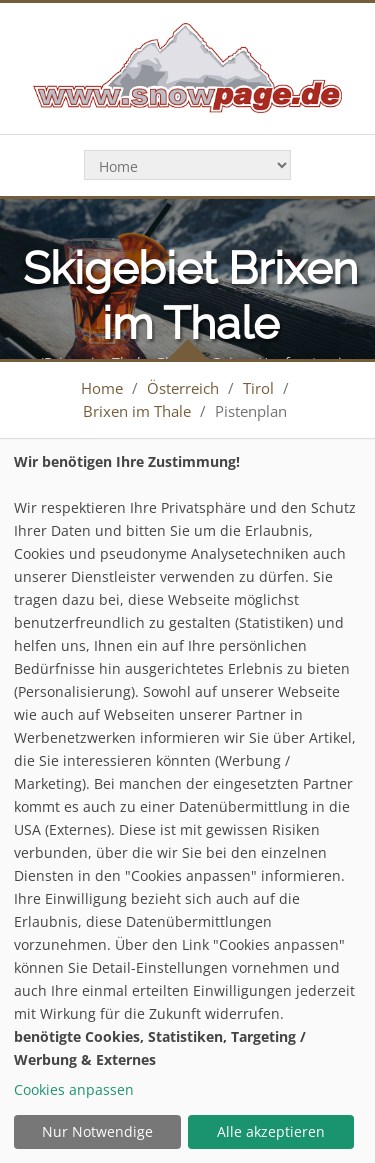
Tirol (258, 388)
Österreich (183, 388)
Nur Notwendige (97, 1131)
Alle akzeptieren (271, 1131)
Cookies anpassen (74, 1089)
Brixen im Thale (137, 411)
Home (102, 388)
